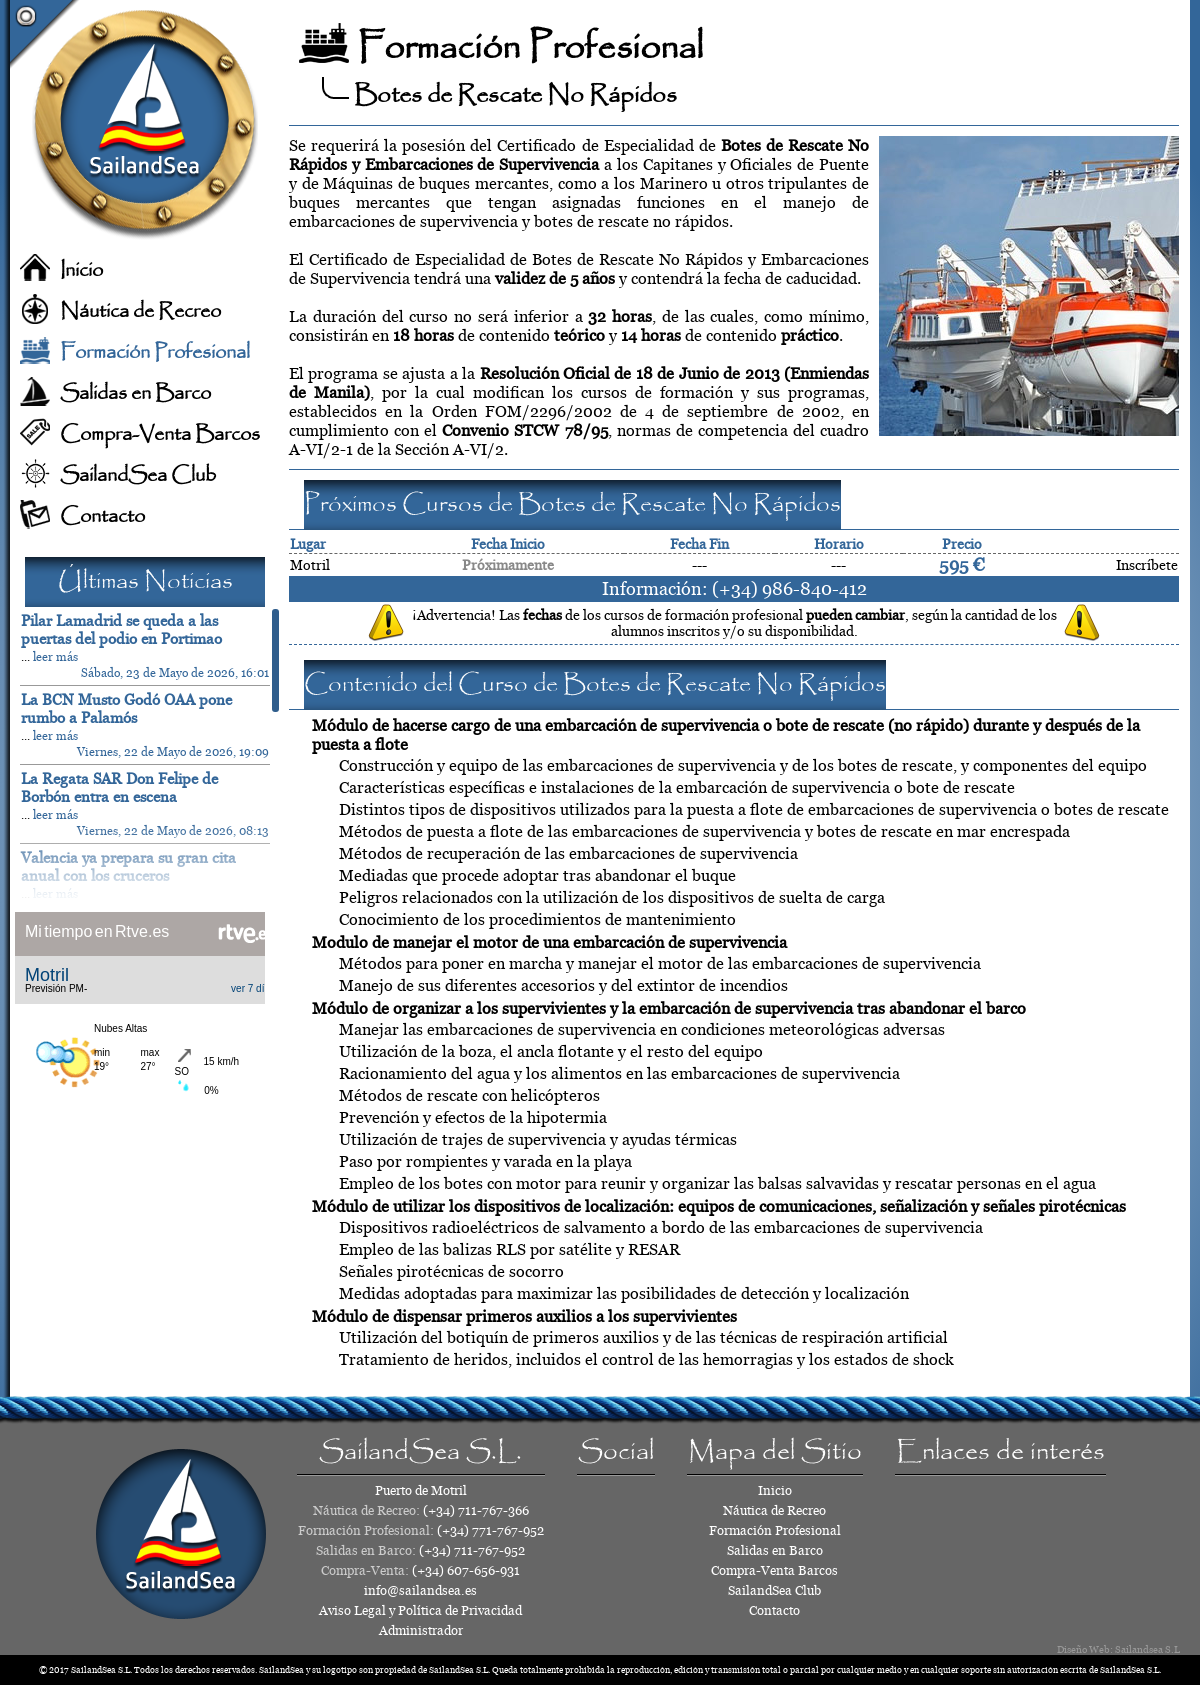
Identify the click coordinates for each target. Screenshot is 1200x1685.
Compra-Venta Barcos (160, 434)
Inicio (81, 270)
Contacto (102, 516)
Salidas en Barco (135, 393)
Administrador (421, 1630)
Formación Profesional (155, 352)
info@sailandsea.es (420, 1590)
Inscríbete (1147, 565)
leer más (55, 657)
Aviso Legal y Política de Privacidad (420, 1610)
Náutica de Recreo (140, 311)
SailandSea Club (138, 475)
